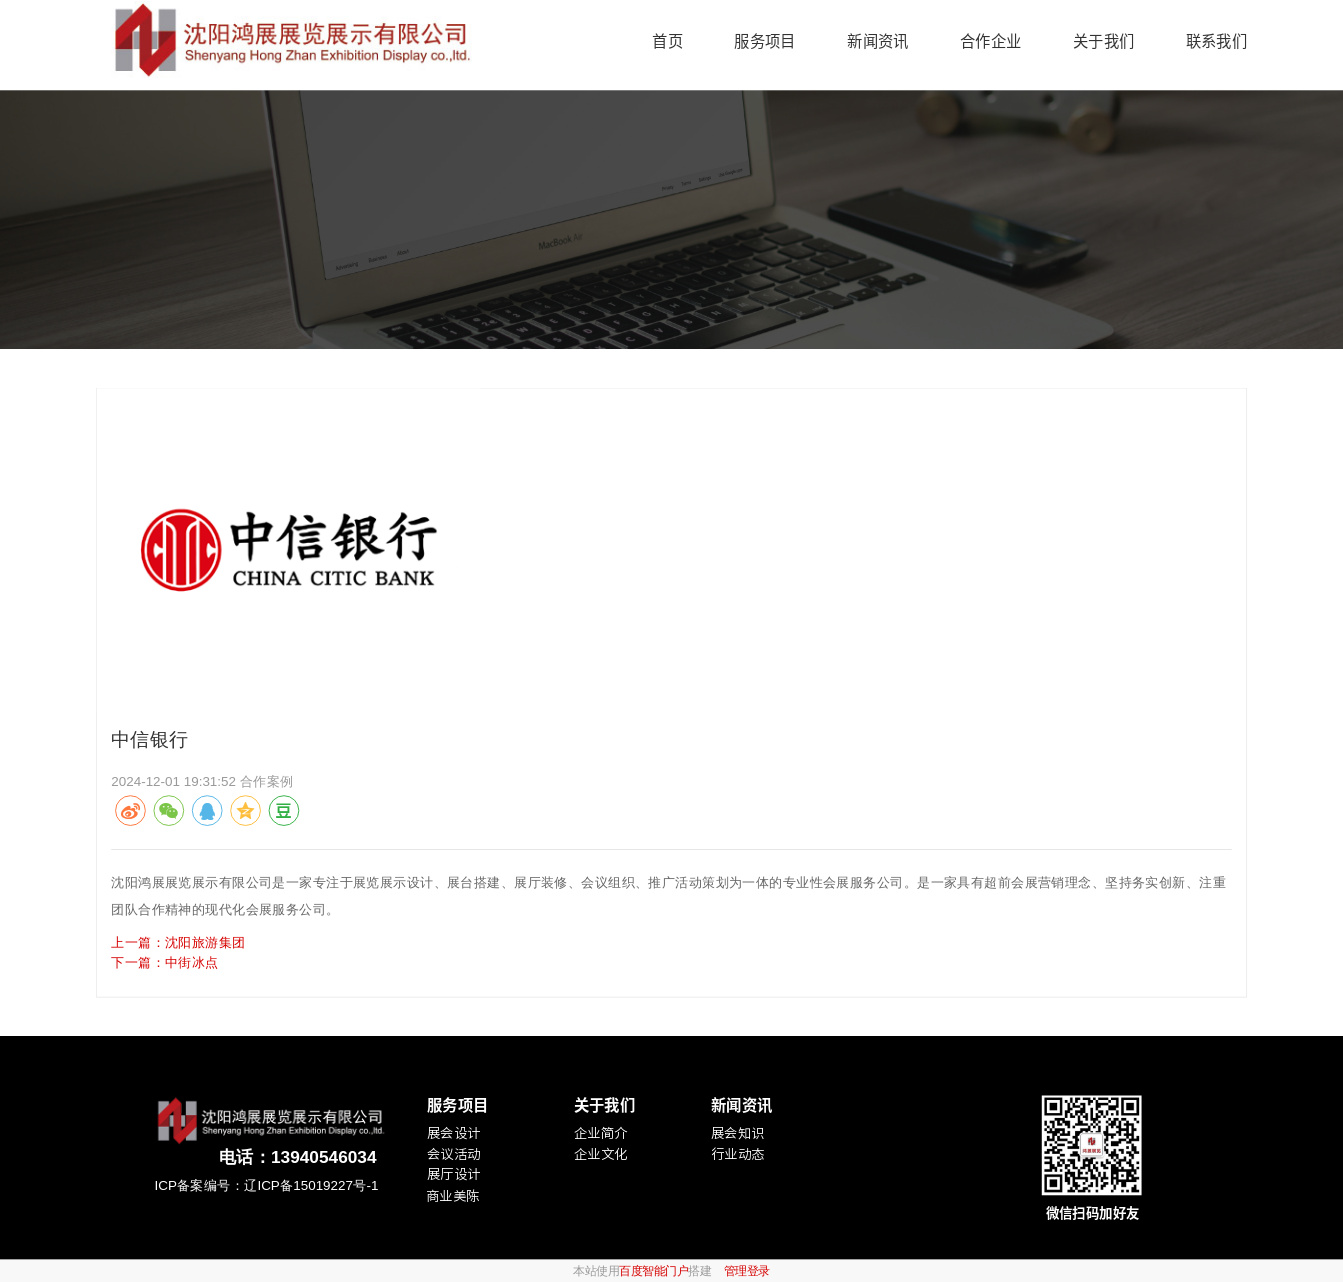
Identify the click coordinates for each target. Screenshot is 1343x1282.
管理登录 (747, 1270)
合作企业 (990, 40)
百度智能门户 (653, 1270)
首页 (667, 40)
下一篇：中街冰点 (164, 961)
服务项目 (764, 40)
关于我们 (1103, 40)
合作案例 (267, 780)
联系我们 (1216, 40)
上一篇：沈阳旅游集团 (178, 941)
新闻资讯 (877, 40)
